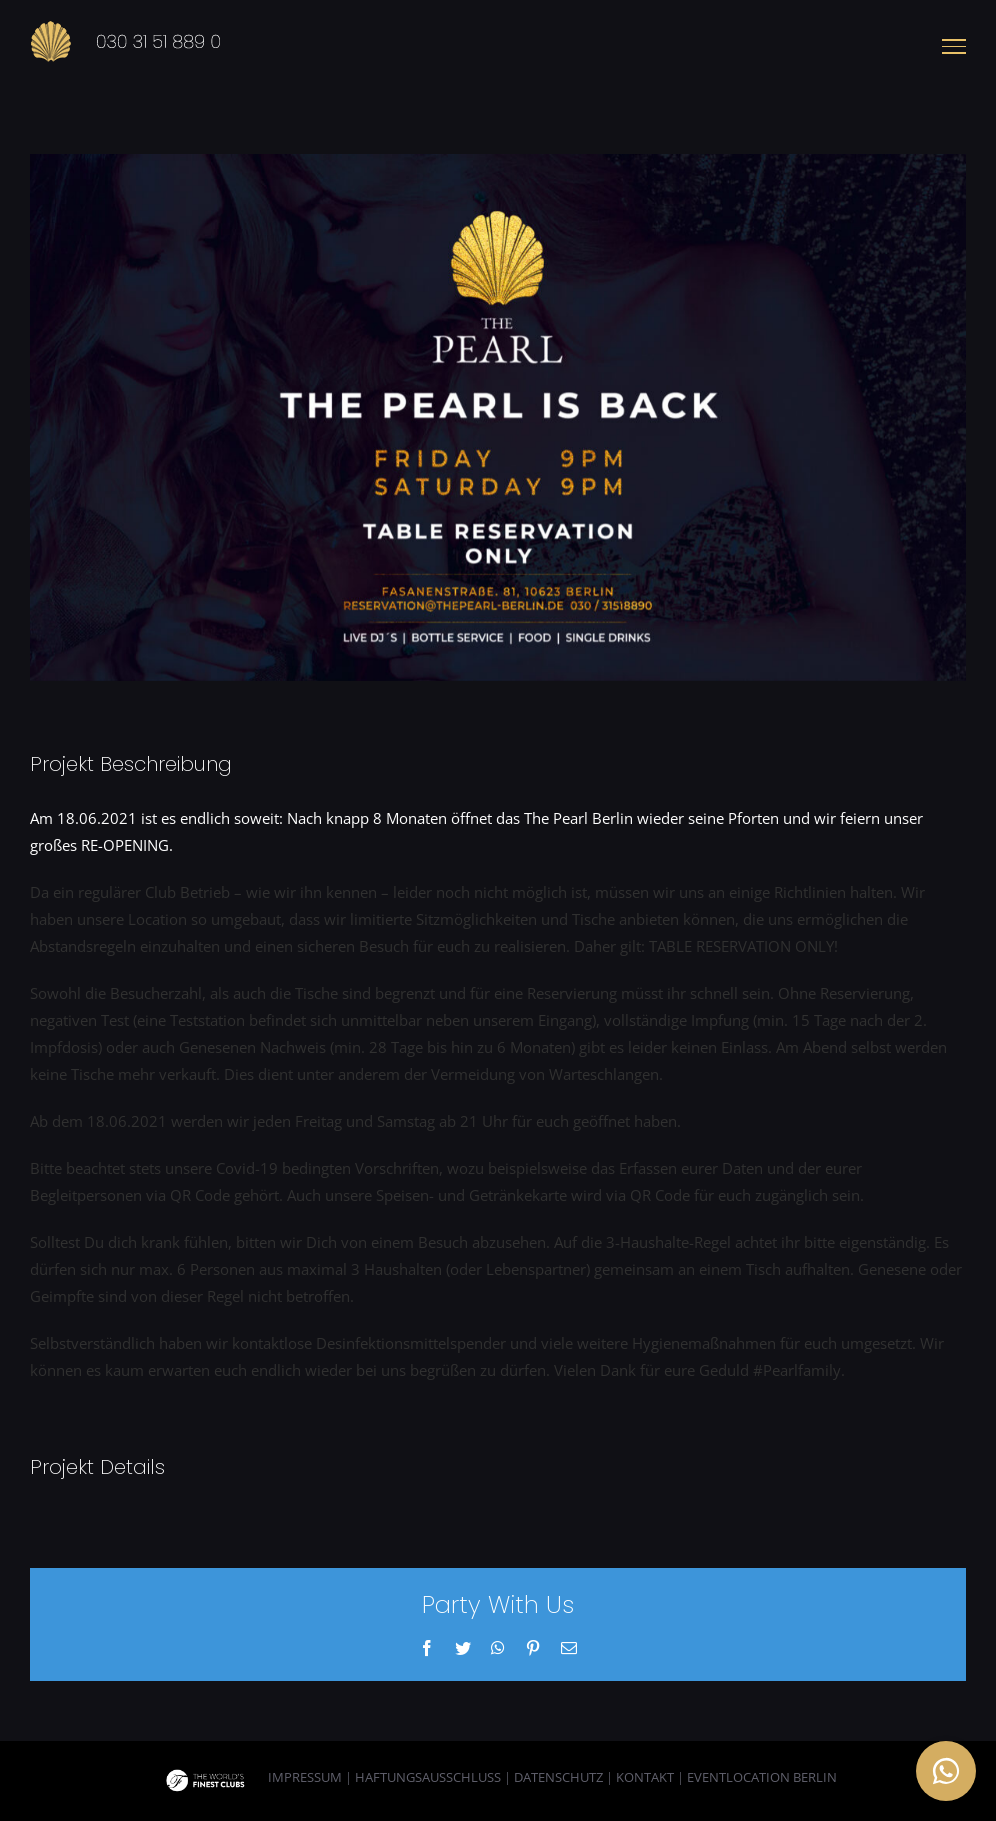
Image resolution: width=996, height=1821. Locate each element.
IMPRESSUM (305, 1777)
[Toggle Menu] (954, 46)
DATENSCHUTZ (558, 1777)
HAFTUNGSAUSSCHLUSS (428, 1777)
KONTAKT (645, 1777)
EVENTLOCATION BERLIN (762, 1777)
